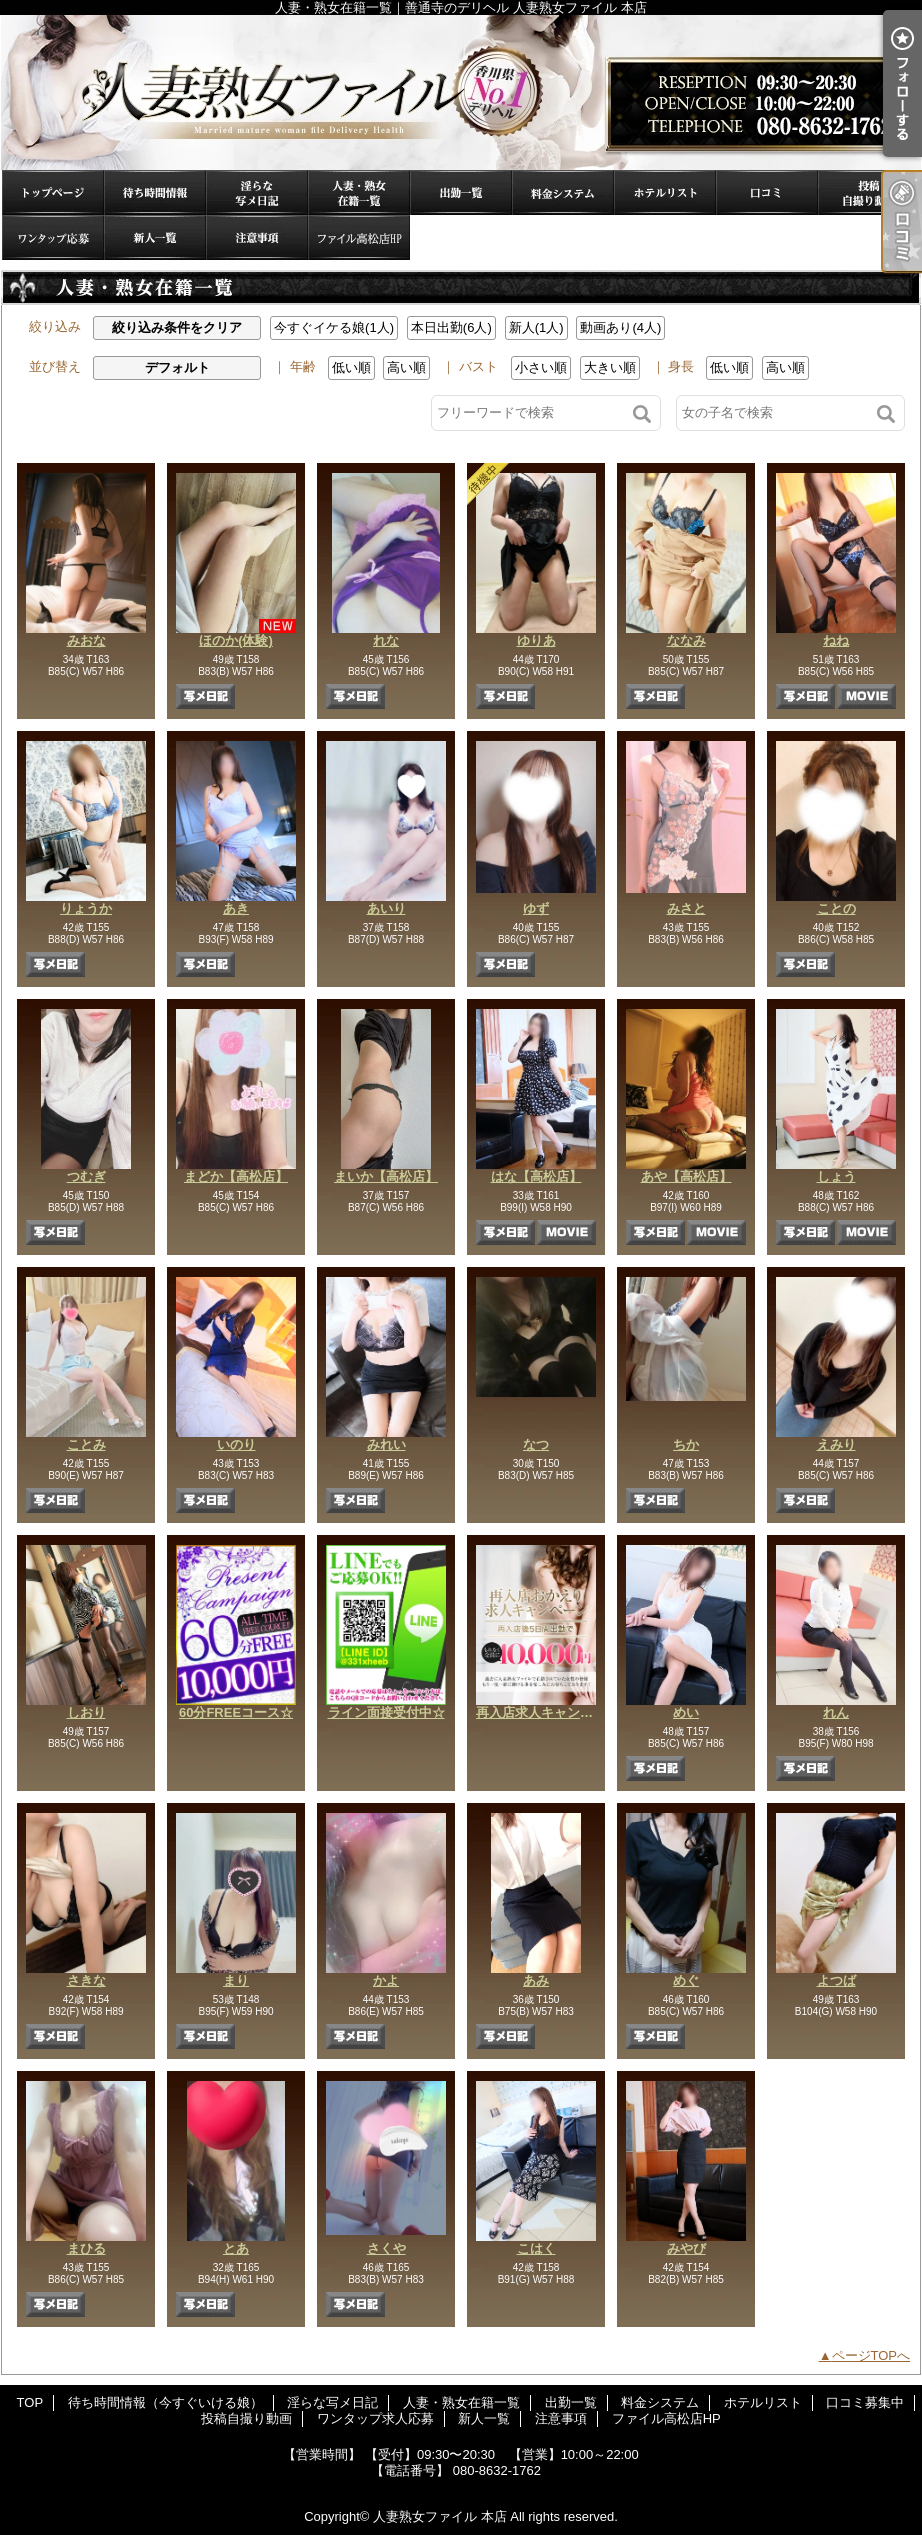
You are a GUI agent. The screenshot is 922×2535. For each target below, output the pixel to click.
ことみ (86, 1444)
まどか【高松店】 (236, 1176)
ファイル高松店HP (359, 237)
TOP (53, 192)
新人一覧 (155, 237)
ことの (836, 908)
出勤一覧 (461, 192)
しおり (86, 1712)
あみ (536, 1980)
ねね (836, 640)
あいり (386, 908)
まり (236, 1980)
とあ (236, 2248)
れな (386, 640)
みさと (686, 908)
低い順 (351, 367)
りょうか (86, 908)
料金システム (563, 192)
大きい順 (610, 367)
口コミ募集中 (767, 192)
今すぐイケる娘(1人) (334, 327)
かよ (386, 1980)
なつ (536, 1444)
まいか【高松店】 (386, 1176)
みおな (86, 640)
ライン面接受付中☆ (386, 1712)
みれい (386, 1444)
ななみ (686, 640)
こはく (536, 2248)
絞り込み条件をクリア (177, 327)
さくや (386, 2248)
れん (836, 1712)
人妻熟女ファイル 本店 (440, 2516)
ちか (686, 1444)
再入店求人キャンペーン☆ (554, 1712)
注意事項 (257, 237)
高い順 (406, 367)
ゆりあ (536, 640)
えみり (836, 1444)
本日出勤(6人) (451, 327)
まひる (86, 2248)
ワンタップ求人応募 (53, 237)
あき (236, 908)
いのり (236, 1444)
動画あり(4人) (620, 327)
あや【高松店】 (686, 1176)
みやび (686, 2248)
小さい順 (541, 367)
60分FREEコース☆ (236, 1712)
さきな (86, 1980)
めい (686, 1712)
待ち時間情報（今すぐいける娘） (155, 192)
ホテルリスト (665, 192)
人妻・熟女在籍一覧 (359, 192)
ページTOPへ (871, 2355)
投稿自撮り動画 (869, 192)
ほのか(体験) (236, 640)
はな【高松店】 (536, 1176)
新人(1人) (536, 327)
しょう (836, 1176)
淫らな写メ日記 (257, 192)
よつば (836, 1980)
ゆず (536, 908)
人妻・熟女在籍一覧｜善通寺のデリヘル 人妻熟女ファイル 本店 (461, 92)
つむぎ (86, 1176)
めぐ (686, 1980)
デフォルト (177, 367)
